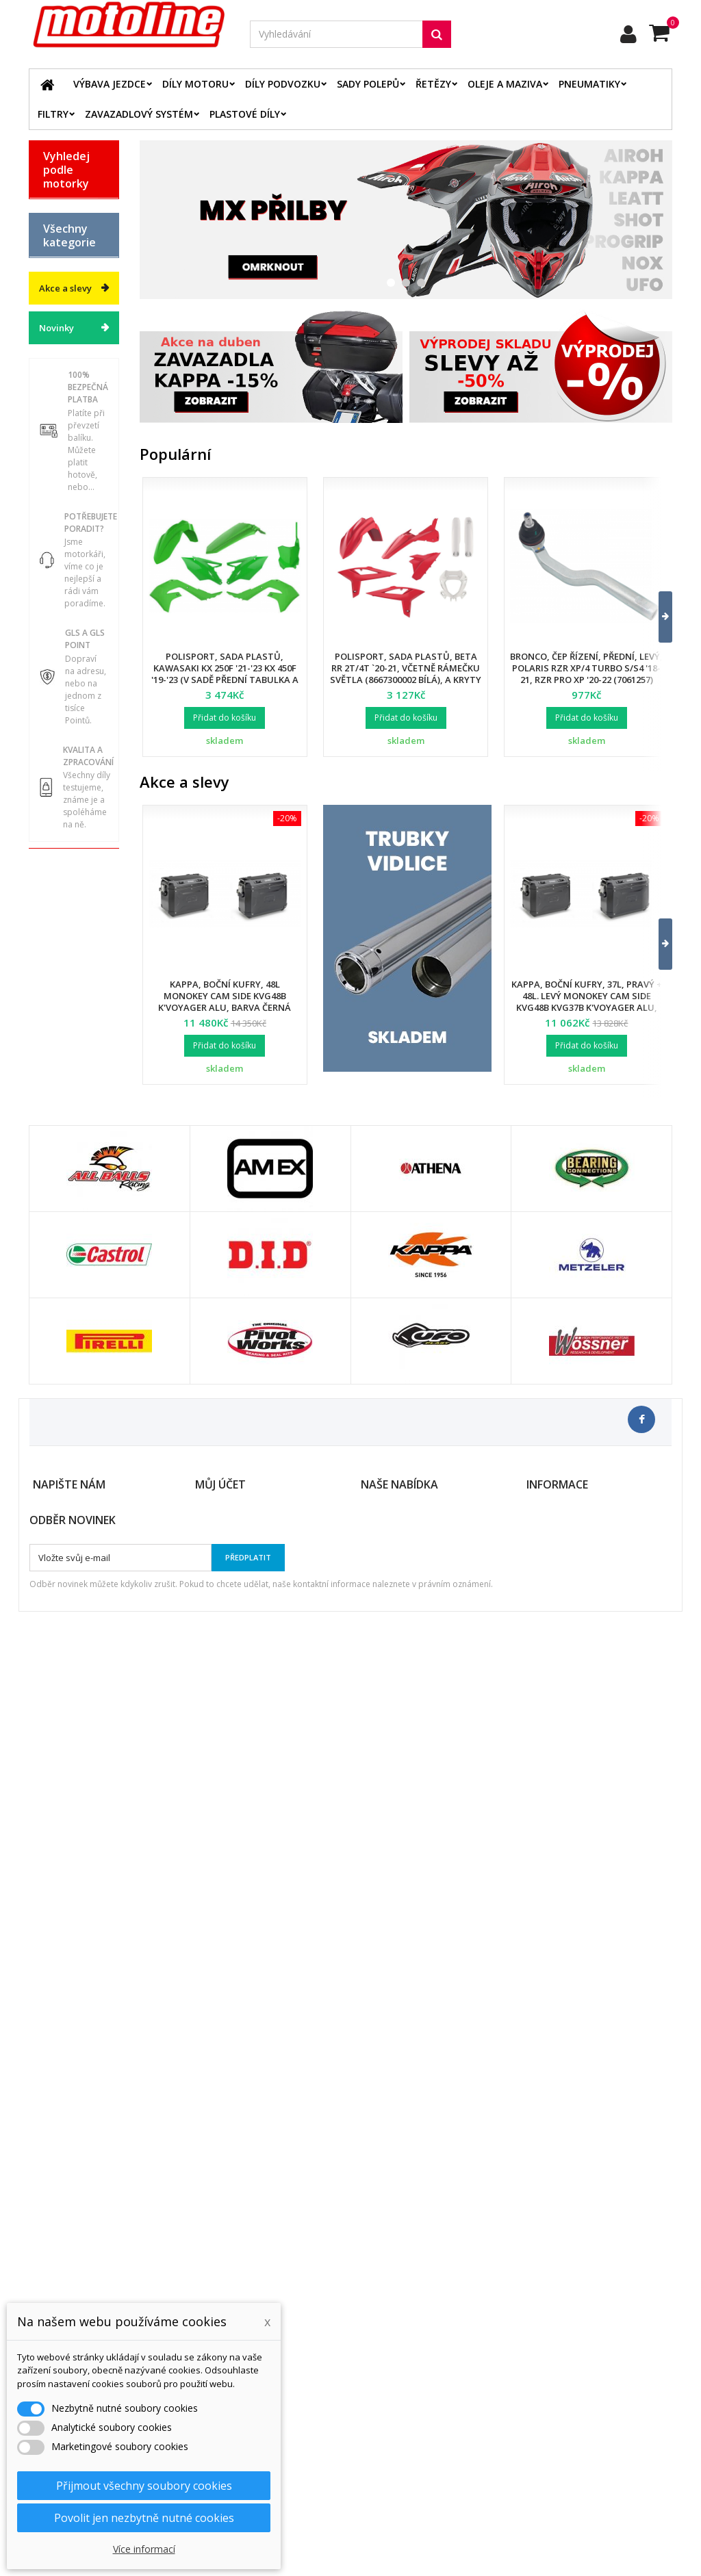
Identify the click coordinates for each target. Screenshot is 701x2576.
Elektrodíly (66, 705)
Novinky (56, 1255)
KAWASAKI (66, 329)
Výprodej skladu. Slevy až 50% (63, 1155)
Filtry (53, 113)
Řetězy (433, 83)
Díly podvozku (282, 83)
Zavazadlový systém (139, 113)
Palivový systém (61, 863)
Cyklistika (63, 1080)
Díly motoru (195, 83)
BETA (54, 209)
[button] (656, 616)
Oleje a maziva (505, 83)
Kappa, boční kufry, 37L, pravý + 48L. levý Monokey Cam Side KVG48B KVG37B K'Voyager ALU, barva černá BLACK (586, 1001)
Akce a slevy (65, 1215)
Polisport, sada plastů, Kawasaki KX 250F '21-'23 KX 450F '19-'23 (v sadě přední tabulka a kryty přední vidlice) (224, 673)
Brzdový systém (61, 794)
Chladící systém (61, 828)
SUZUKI (60, 377)
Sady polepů (368, 83)
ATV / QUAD (68, 425)
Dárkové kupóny (61, 1110)
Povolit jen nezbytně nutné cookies (144, 2517)
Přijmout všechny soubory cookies (144, 2485)
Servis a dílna (60, 957)
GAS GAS (62, 257)
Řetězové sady (63, 735)
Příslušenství (70, 1033)
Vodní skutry (70, 1057)
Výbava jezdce (109, 83)
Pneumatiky (589, 83)
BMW (54, 233)
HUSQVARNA (71, 305)
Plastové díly (244, 113)
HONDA (59, 281)
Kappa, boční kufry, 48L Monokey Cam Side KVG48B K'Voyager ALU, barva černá (224, 996)
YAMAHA (62, 401)
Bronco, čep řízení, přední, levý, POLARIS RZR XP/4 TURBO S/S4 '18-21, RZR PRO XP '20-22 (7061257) (586, 668)
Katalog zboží (60, 512)
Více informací (144, 2548)
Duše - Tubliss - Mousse (61, 998)
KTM (53, 353)
